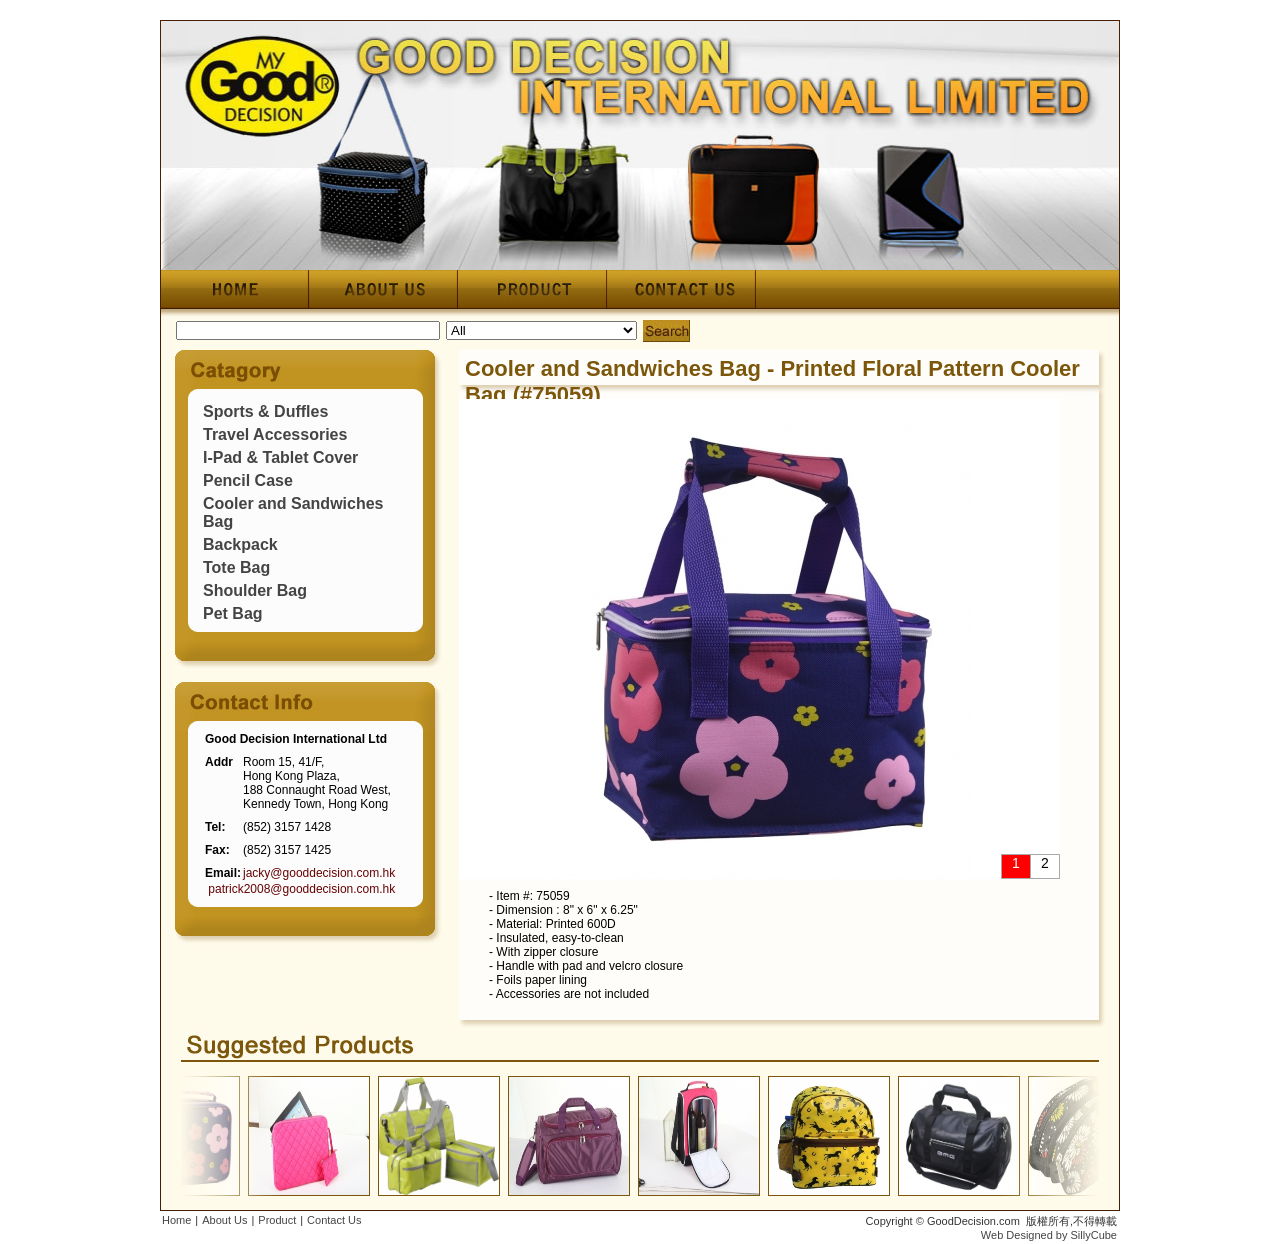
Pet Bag (233, 613)
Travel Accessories (275, 434)
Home (176, 1220)
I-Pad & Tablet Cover (280, 457)
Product (277, 1220)
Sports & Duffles (265, 411)
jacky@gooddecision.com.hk (319, 873)
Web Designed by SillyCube (1049, 1235)
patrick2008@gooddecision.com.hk (301, 889)
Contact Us (334, 1220)
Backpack (240, 544)
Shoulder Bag (255, 590)
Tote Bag (236, 567)
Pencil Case (248, 480)
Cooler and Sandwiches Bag (613, 368)
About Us (224, 1220)
